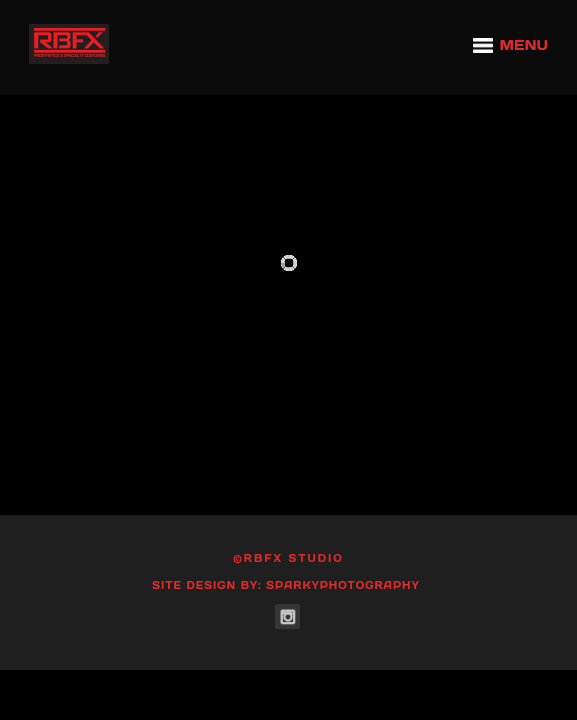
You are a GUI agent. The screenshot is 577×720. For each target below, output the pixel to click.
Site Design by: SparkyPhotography (286, 585)
